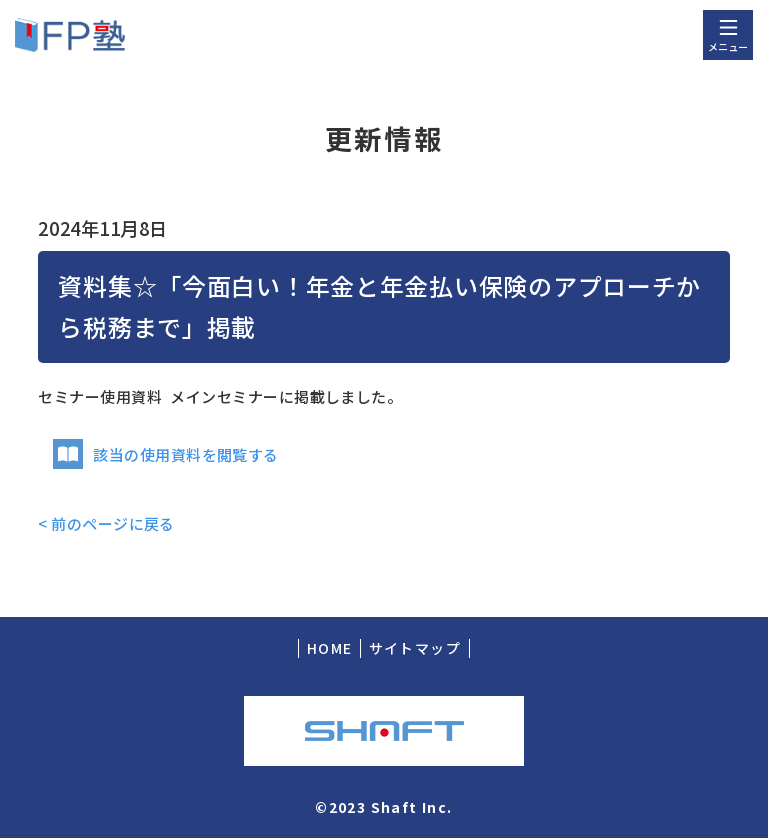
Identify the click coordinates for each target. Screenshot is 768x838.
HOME (330, 648)
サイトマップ (415, 648)
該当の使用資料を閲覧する (165, 454)
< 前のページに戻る (106, 523)
